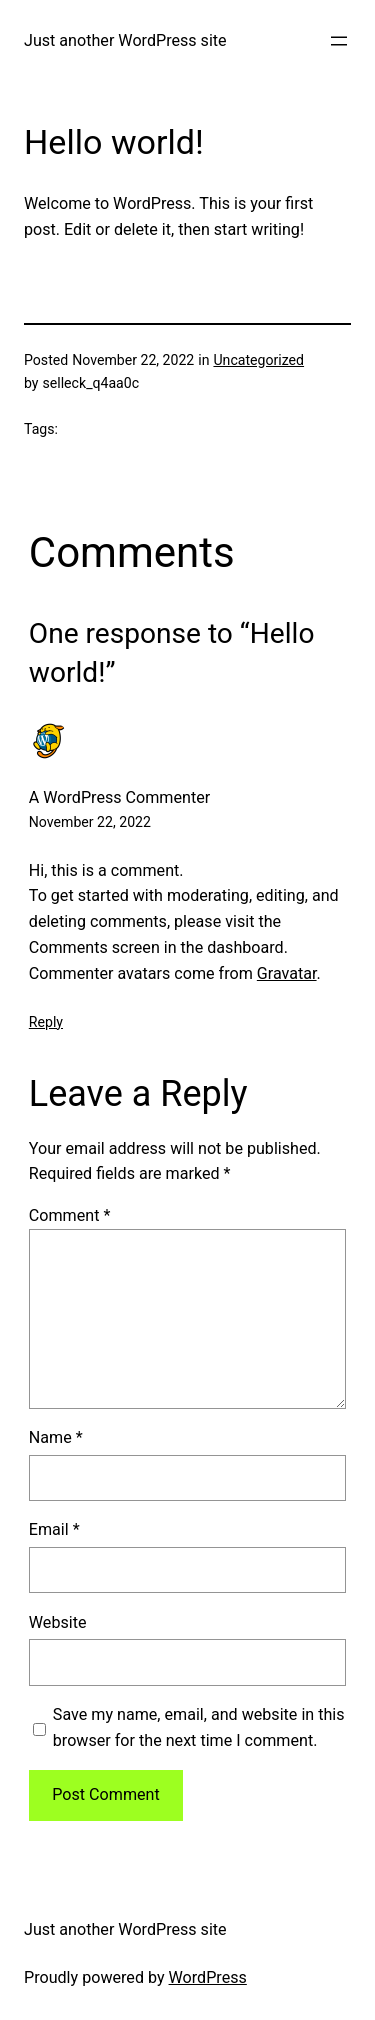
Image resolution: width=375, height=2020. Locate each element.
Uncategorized (258, 360)
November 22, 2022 (90, 822)
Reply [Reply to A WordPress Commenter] (46, 1022)
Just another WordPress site (125, 40)
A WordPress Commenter (119, 797)
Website (58, 1622)
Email (54, 1529)
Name (56, 1437)
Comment (70, 1215)
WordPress (208, 1977)
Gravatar (287, 973)
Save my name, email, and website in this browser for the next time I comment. (199, 1727)
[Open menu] (339, 41)
